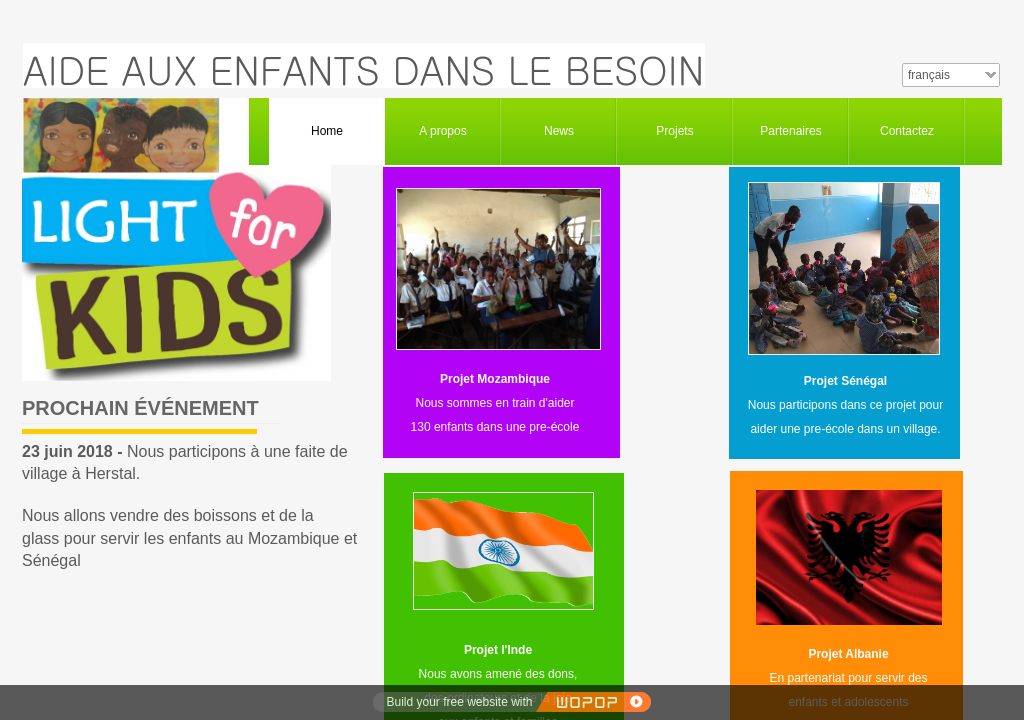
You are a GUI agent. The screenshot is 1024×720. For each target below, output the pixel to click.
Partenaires (790, 131)
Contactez (907, 131)
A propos (442, 131)
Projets (674, 131)
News (559, 131)
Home (327, 131)
